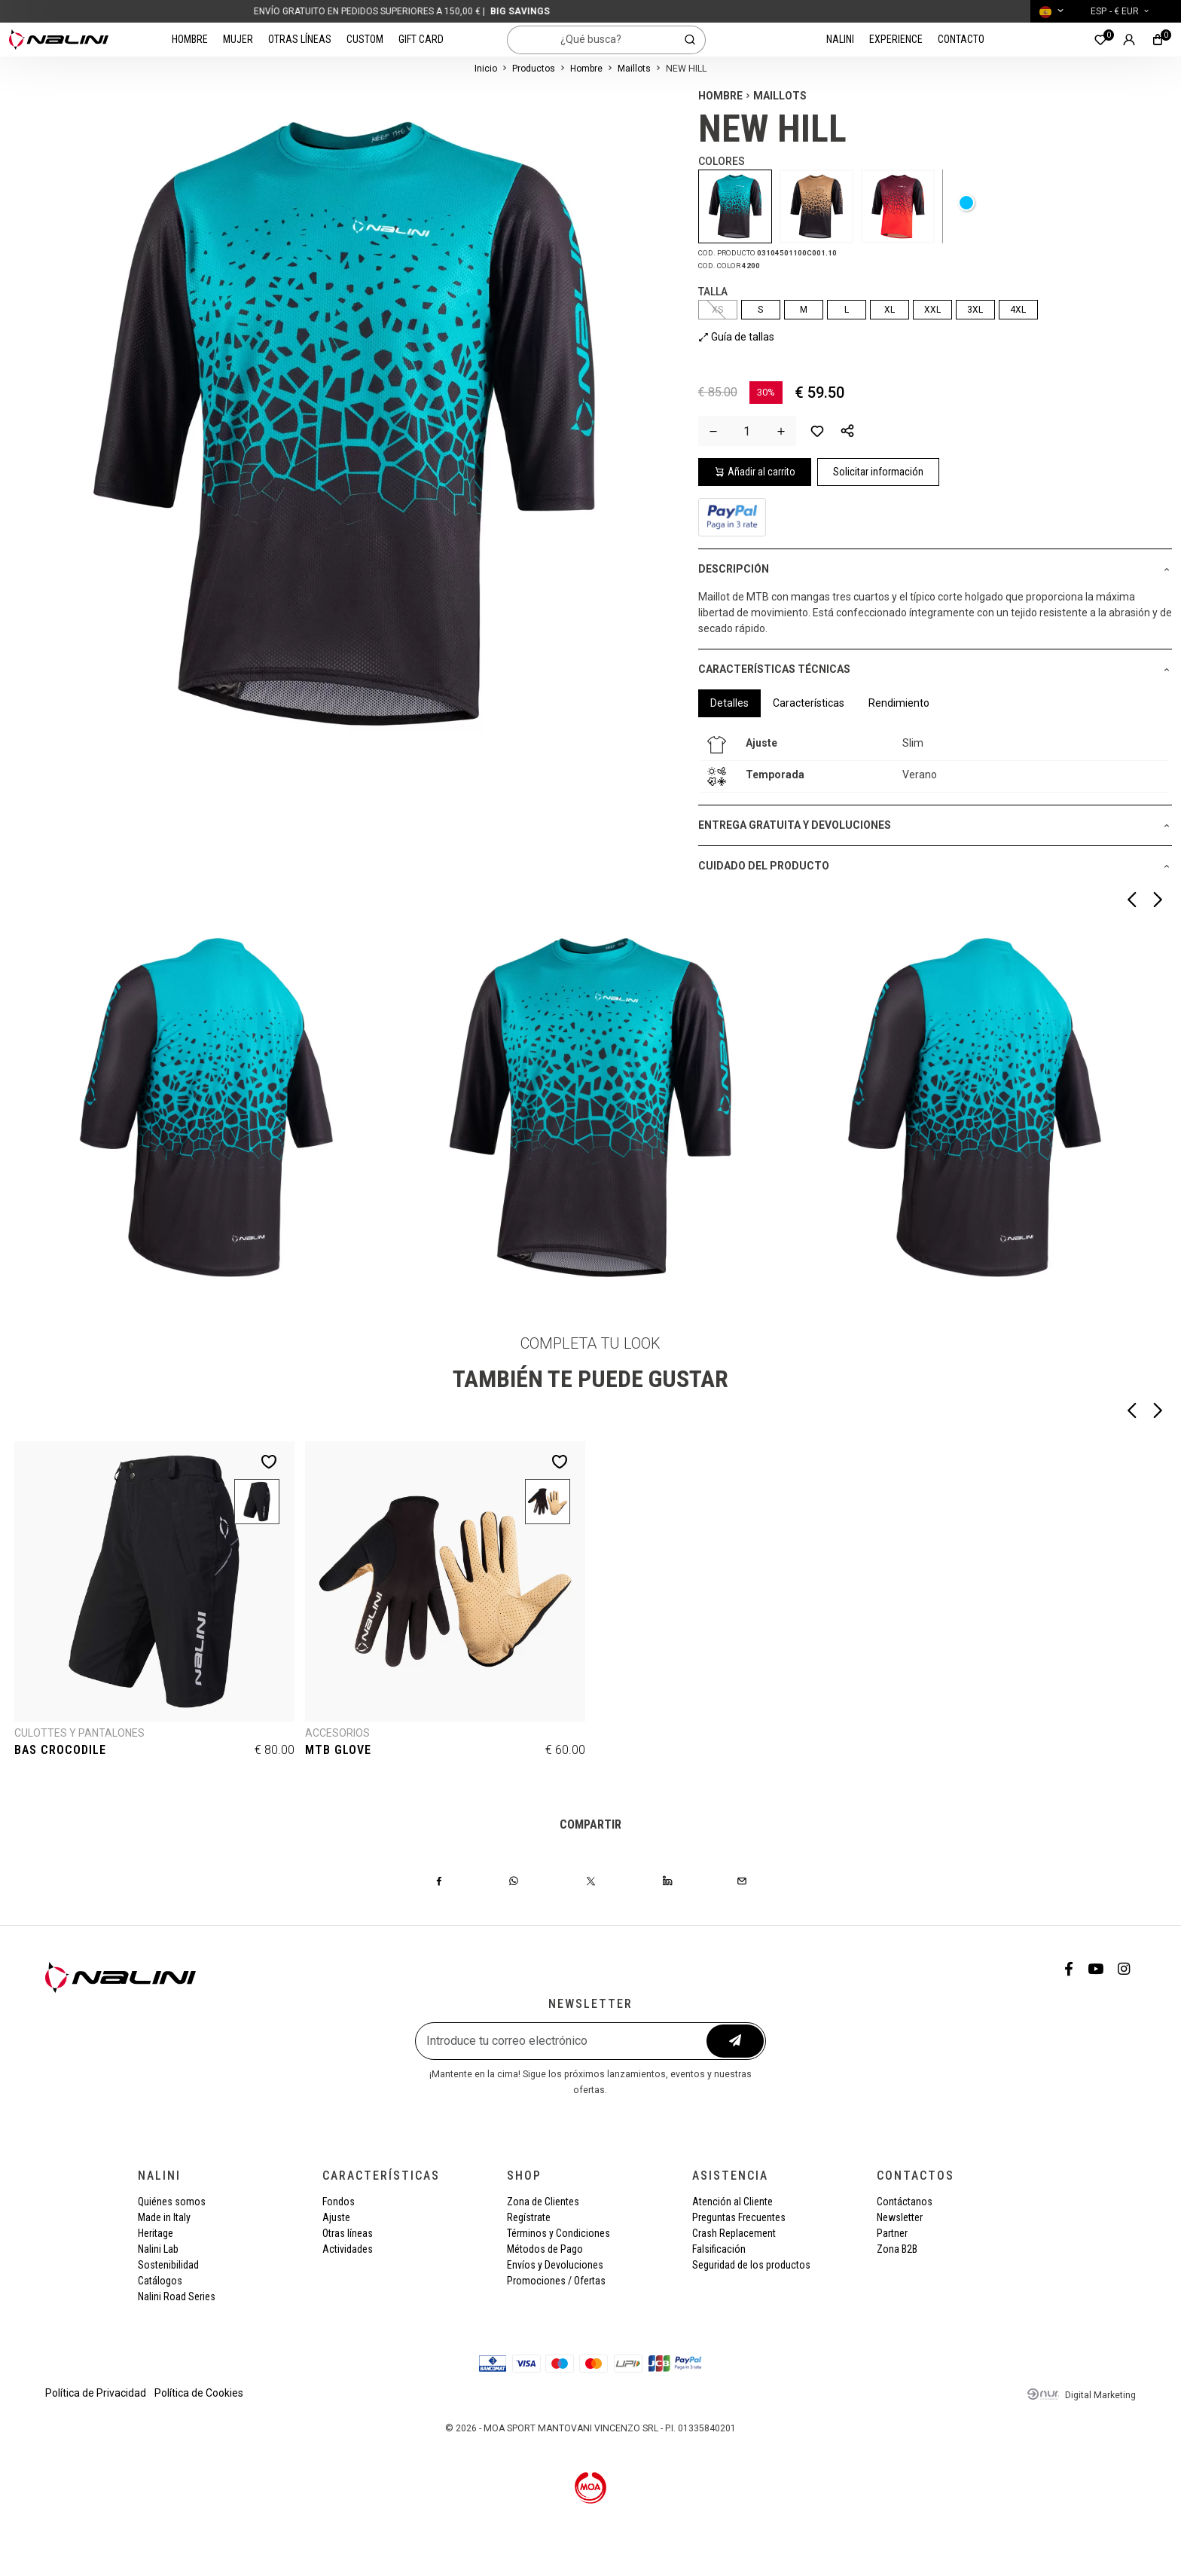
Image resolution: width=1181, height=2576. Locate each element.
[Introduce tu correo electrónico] (562, 2041)
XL (889, 309)
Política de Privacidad (95, 2393)
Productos (533, 68)
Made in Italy (164, 2217)
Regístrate (529, 2217)
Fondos (338, 2202)
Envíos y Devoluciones (555, 2265)
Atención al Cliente (732, 2202)
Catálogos (160, 2281)
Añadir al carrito (754, 472)
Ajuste (336, 2217)
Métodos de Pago (545, 2249)
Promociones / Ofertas (556, 2281)
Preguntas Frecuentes (739, 2217)
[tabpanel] (935, 761)
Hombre (190, 39)
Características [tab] (808, 703)
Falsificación (719, 2249)
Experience (896, 39)
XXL (932, 309)
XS (717, 309)
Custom (364, 39)
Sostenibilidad (168, 2265)
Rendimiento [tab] (898, 703)
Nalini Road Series (176, 2296)
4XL (1018, 309)
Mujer (238, 39)
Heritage (155, 2233)
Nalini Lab (158, 2249)
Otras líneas (299, 39)
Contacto (961, 39)
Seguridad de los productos (751, 2265)
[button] (847, 431)
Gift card (421, 39)
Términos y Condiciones (558, 2233)
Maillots (634, 68)
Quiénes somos (172, 2202)
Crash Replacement (734, 2233)
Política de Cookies (198, 2393)
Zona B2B (897, 2249)
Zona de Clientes (543, 2202)
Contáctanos (904, 2202)
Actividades (347, 2249)
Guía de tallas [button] (736, 337)
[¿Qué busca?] (591, 40)
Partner (892, 2233)
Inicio (486, 68)
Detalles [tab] (729, 703)
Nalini (840, 39)
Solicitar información (878, 472)
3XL (975, 309)
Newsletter (900, 2217)
